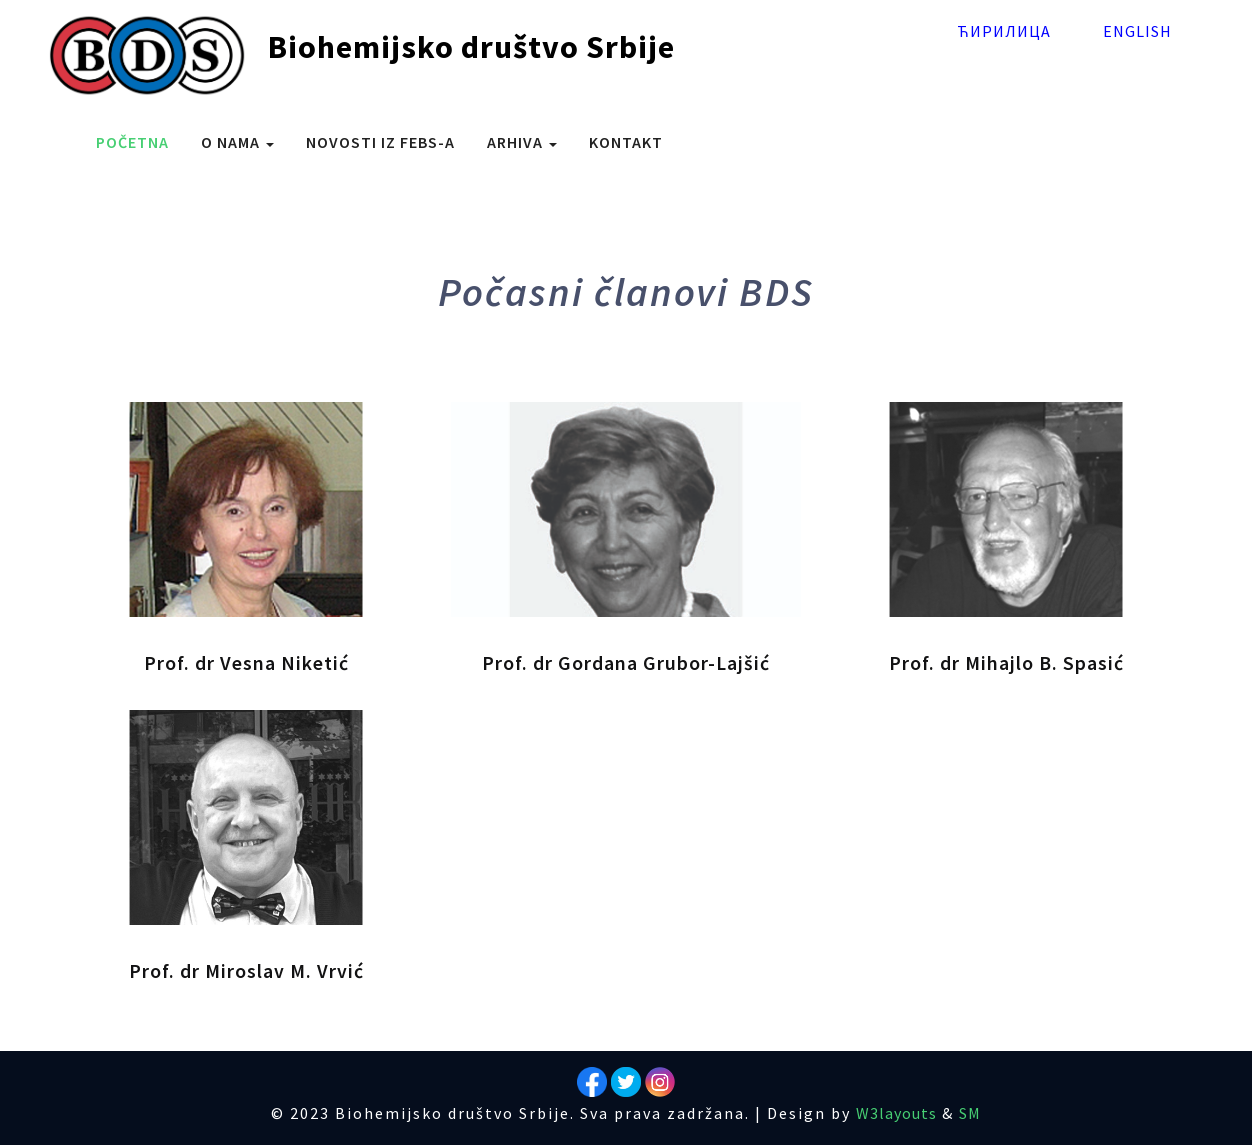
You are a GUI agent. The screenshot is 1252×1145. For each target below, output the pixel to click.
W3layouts (896, 1113)
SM (970, 1113)
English (1137, 31)
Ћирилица (1004, 31)
